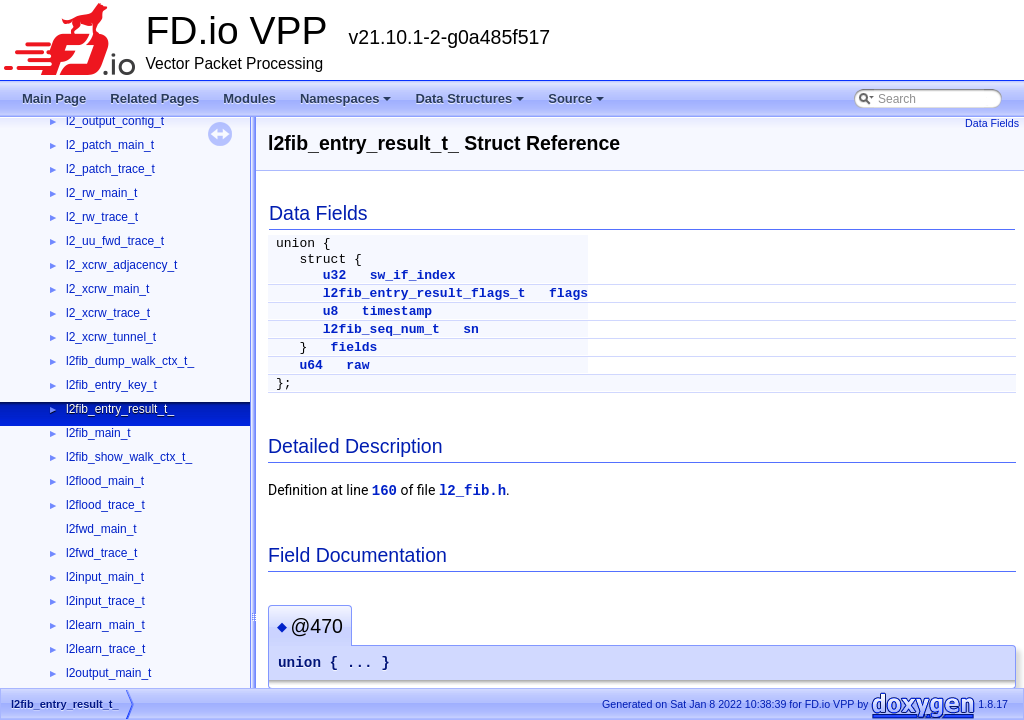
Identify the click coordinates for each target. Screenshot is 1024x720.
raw (357, 365)
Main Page (54, 98)
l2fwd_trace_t (101, 553)
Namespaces (346, 98)
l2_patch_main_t (110, 145)
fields (354, 347)
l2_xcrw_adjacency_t (121, 265)
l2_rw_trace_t (102, 217)
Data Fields (992, 123)
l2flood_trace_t (105, 505)
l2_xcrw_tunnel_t (111, 337)
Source (576, 98)
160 (384, 491)
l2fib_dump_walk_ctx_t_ (130, 361)
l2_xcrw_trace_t (108, 313)
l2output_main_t (108, 673)
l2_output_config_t (115, 121)
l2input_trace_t (105, 601)
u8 (331, 311)
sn (471, 329)
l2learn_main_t (105, 625)
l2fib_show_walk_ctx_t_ (129, 457)
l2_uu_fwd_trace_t (115, 241)
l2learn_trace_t (105, 649)
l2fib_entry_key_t (111, 385)
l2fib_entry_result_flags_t (424, 293)
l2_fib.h (472, 491)
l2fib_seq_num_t (381, 329)
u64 (310, 365)
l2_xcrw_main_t (107, 289)
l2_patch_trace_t (110, 169)
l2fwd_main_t (101, 529)
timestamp (397, 311)
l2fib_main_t (98, 433)
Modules (249, 98)
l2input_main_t (105, 577)
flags (568, 293)
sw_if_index (413, 275)
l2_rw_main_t (101, 193)
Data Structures (469, 98)
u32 (334, 275)
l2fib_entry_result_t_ (120, 409)
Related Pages (154, 98)
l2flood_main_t (105, 481)
